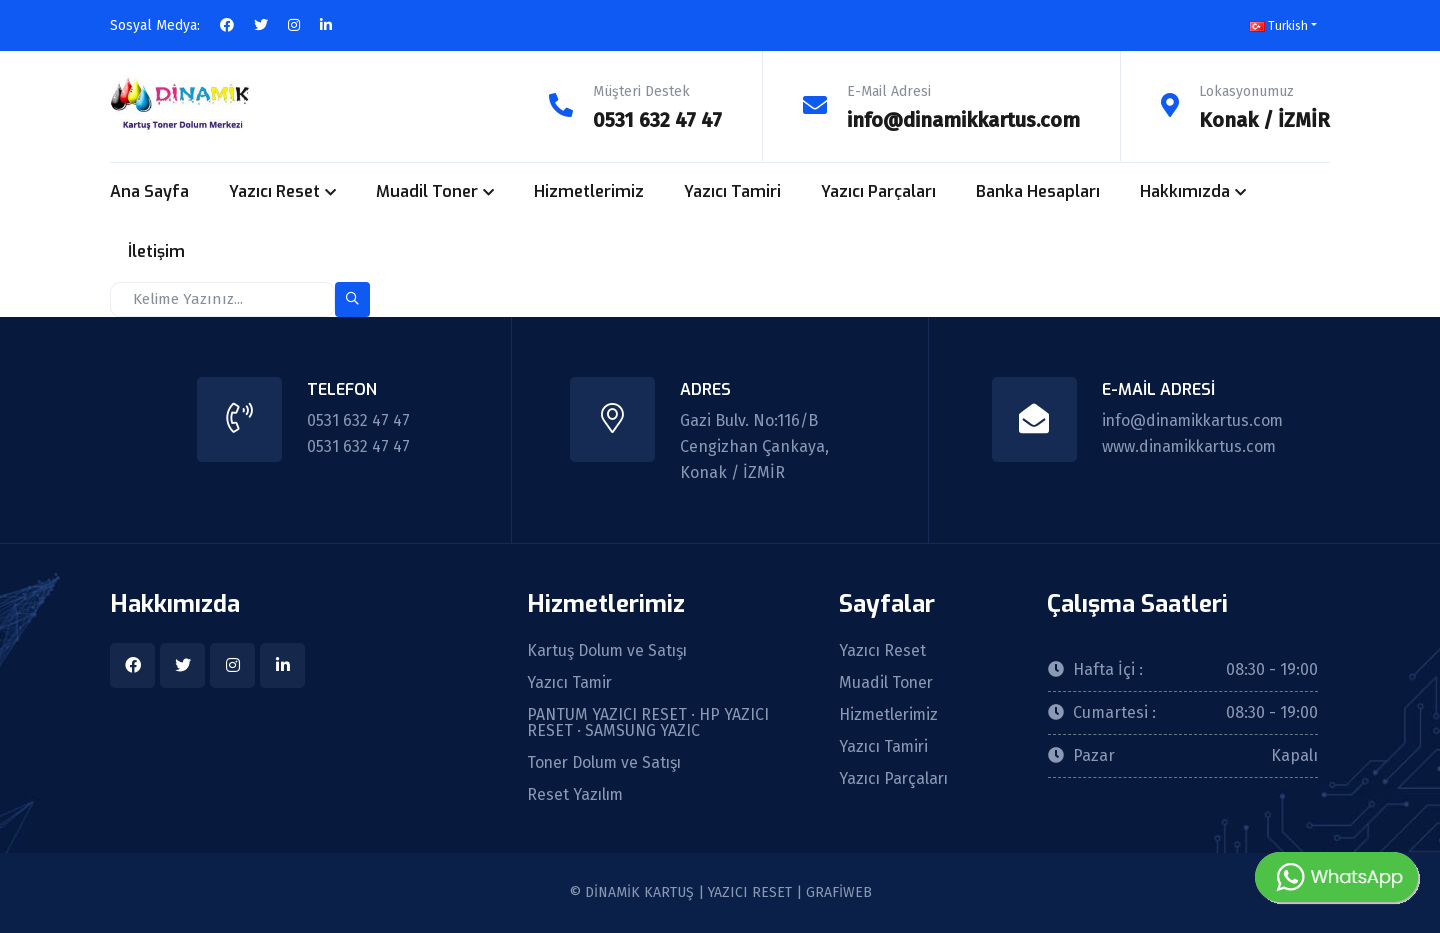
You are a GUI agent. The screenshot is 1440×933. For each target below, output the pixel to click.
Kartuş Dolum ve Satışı (609, 651)
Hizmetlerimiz (589, 191)
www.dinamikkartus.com (1188, 445)
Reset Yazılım (576, 795)
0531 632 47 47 (657, 120)
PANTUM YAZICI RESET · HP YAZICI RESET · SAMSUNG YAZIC (648, 723)
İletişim (156, 251)
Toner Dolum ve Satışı (607, 763)
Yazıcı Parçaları (878, 191)
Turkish (1278, 26)
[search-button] (352, 298)
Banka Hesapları (1038, 191)
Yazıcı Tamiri (732, 191)
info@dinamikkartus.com (963, 120)
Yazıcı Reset (274, 191)
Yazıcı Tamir (571, 683)
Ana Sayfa (149, 191)
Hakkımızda (1185, 191)
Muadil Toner (427, 191)
